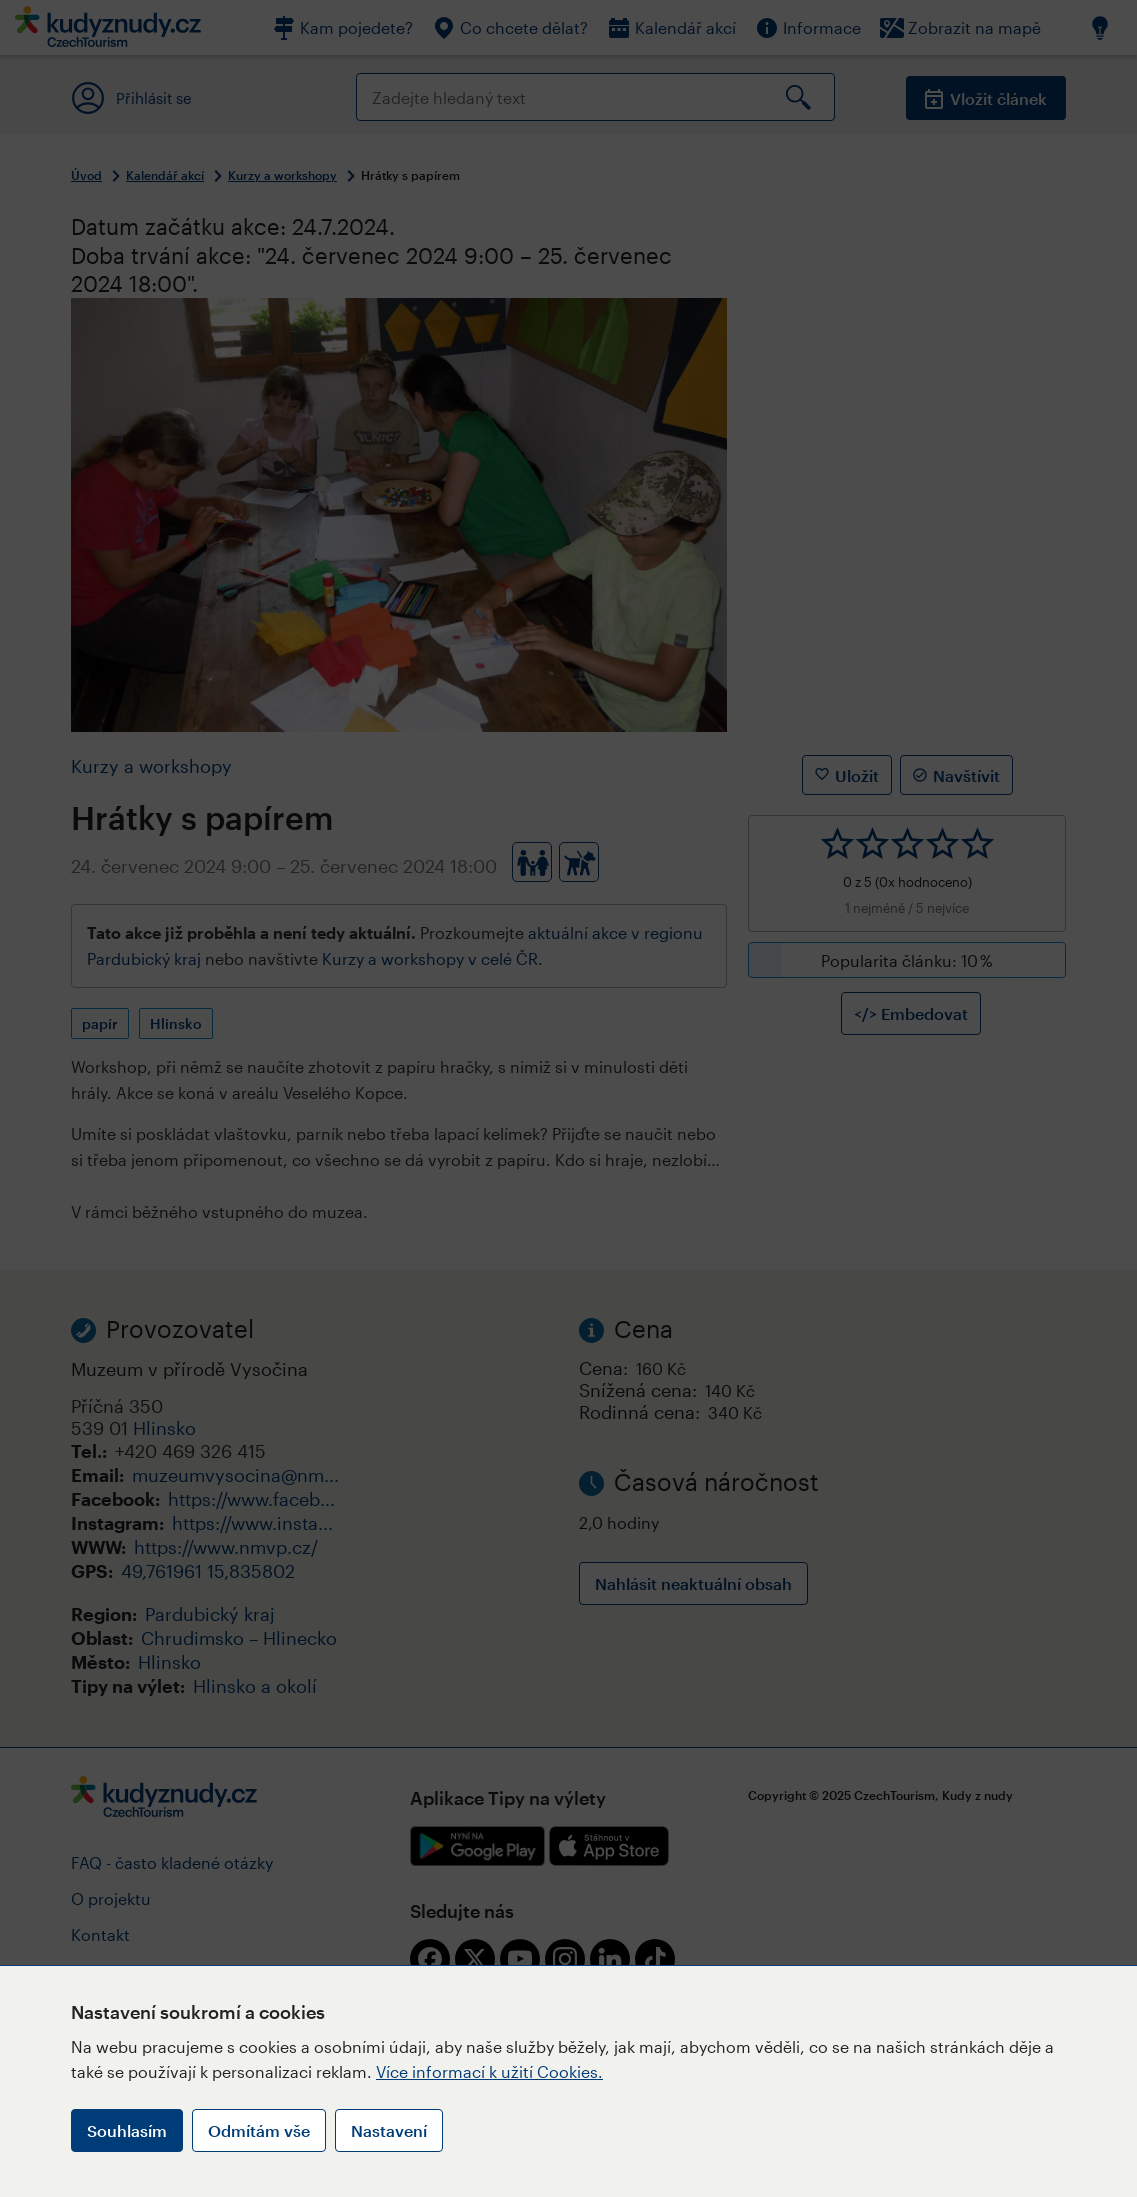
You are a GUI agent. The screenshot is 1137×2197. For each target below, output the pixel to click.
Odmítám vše (259, 2130)
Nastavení (389, 2130)
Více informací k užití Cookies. (489, 2071)
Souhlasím (127, 2130)
